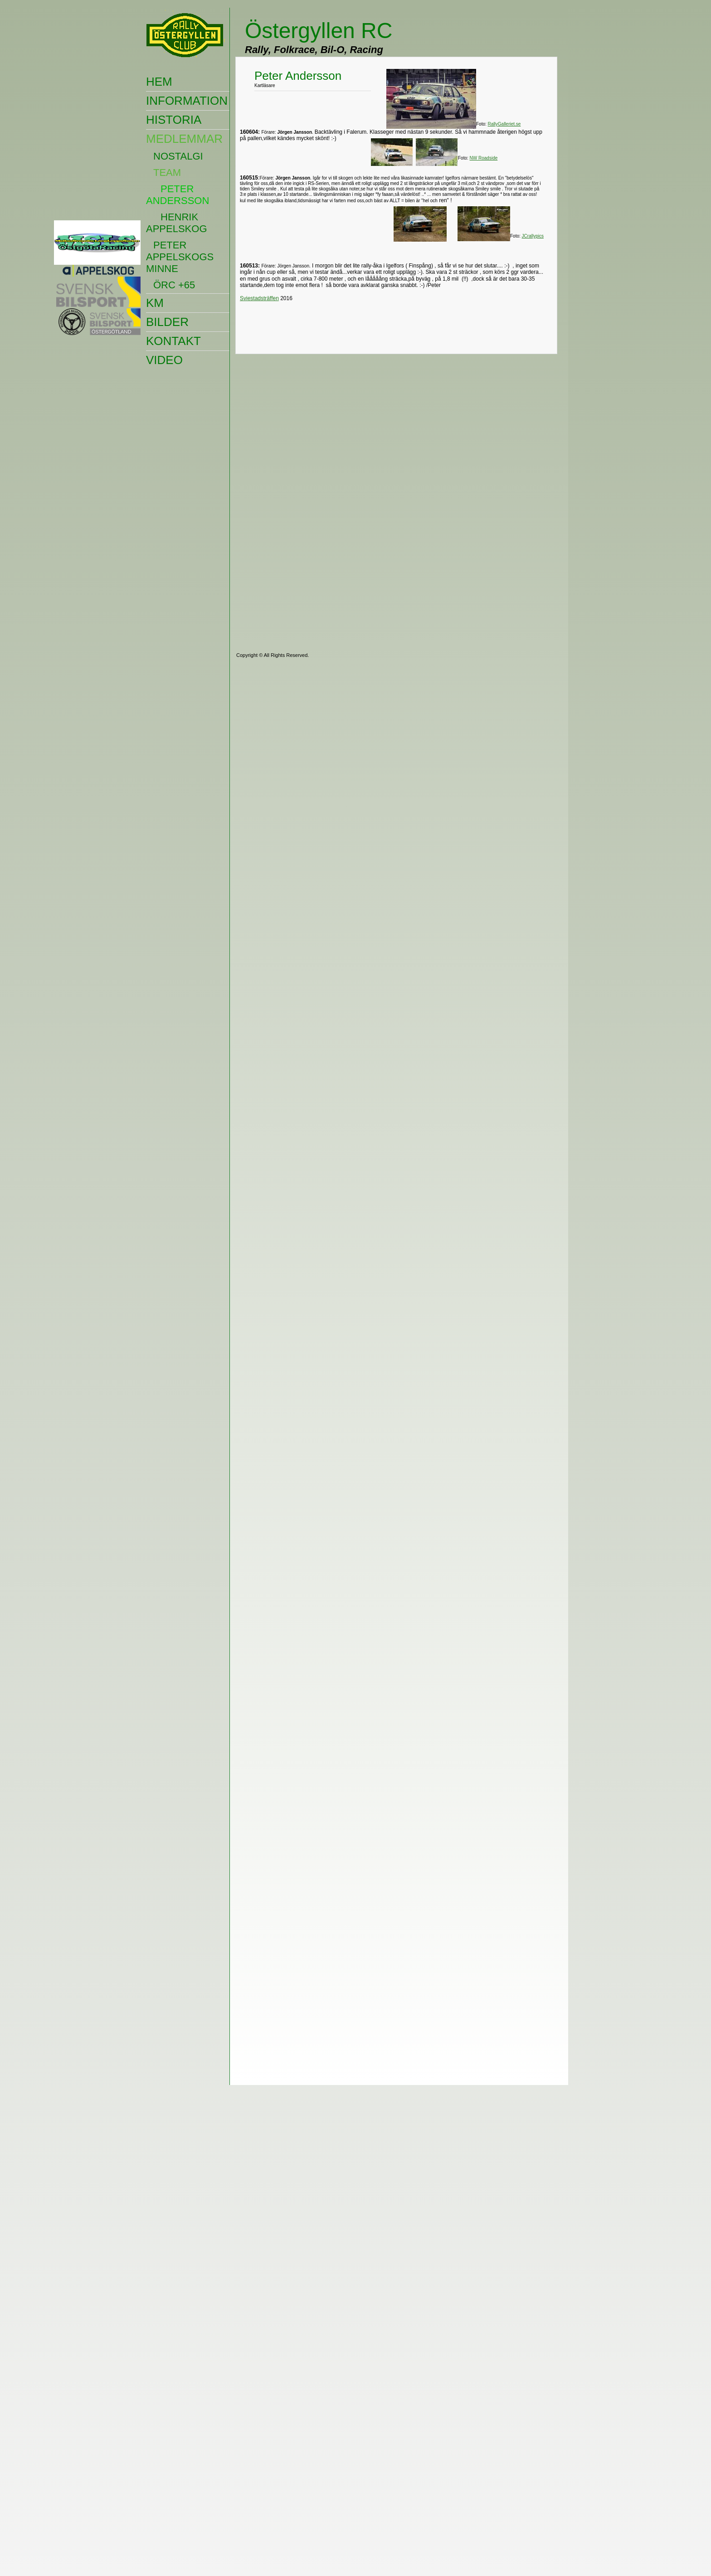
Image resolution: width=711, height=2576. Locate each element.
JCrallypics (533, 235)
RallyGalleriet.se (504, 124)
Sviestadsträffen (259, 298)
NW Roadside (484, 158)
